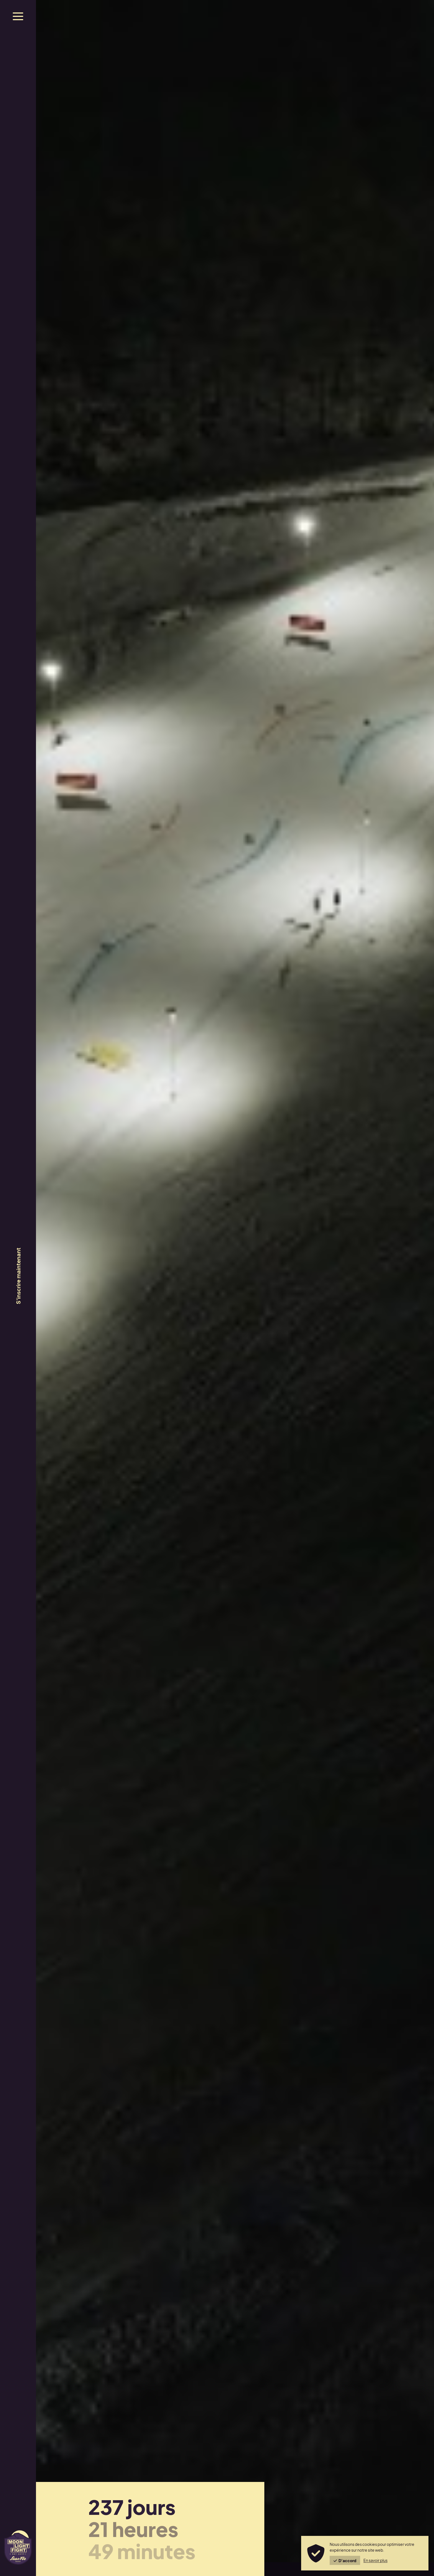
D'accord (345, 2560)
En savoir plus (375, 2560)
